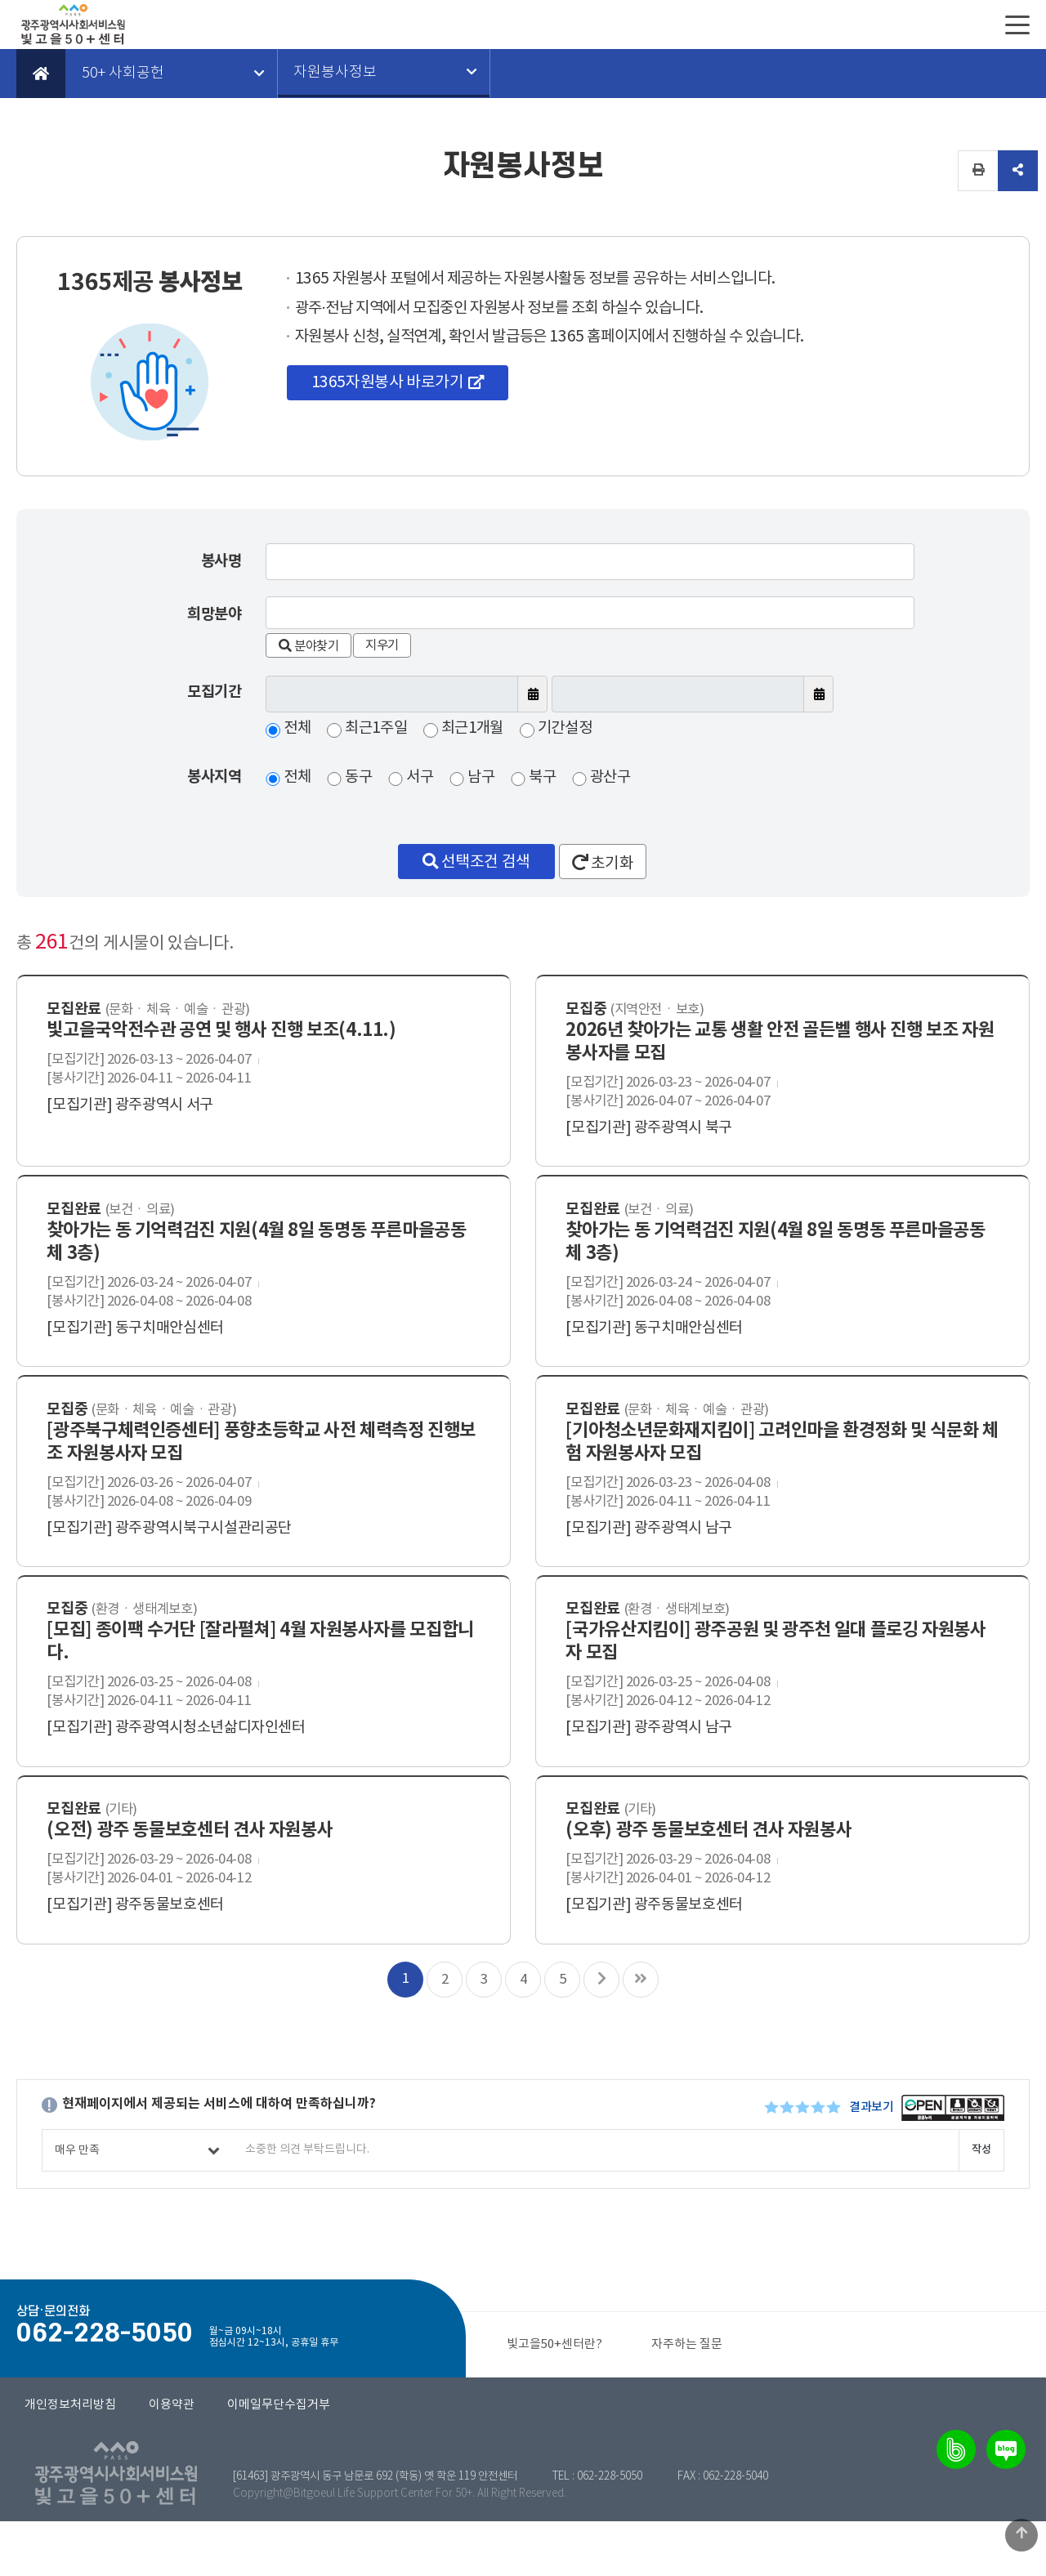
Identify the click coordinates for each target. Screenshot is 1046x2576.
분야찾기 (310, 645)
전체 (297, 729)
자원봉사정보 (336, 73)
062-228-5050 (609, 2531)
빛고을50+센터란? (554, 2399)
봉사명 (221, 560)
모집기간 (214, 691)
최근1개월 (474, 729)
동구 (359, 778)
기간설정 (567, 729)
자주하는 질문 (686, 2399)
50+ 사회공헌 (123, 73)
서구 (420, 778)
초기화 (603, 862)
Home (40, 73)
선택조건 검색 (476, 861)
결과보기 (871, 2162)
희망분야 (214, 614)
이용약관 (171, 2460)
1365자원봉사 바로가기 (387, 383)
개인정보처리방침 (70, 2460)
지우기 (388, 645)
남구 (481, 778)
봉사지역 (214, 777)
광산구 (612, 778)
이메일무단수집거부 (278, 2460)
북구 (543, 778)
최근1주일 (377, 729)
